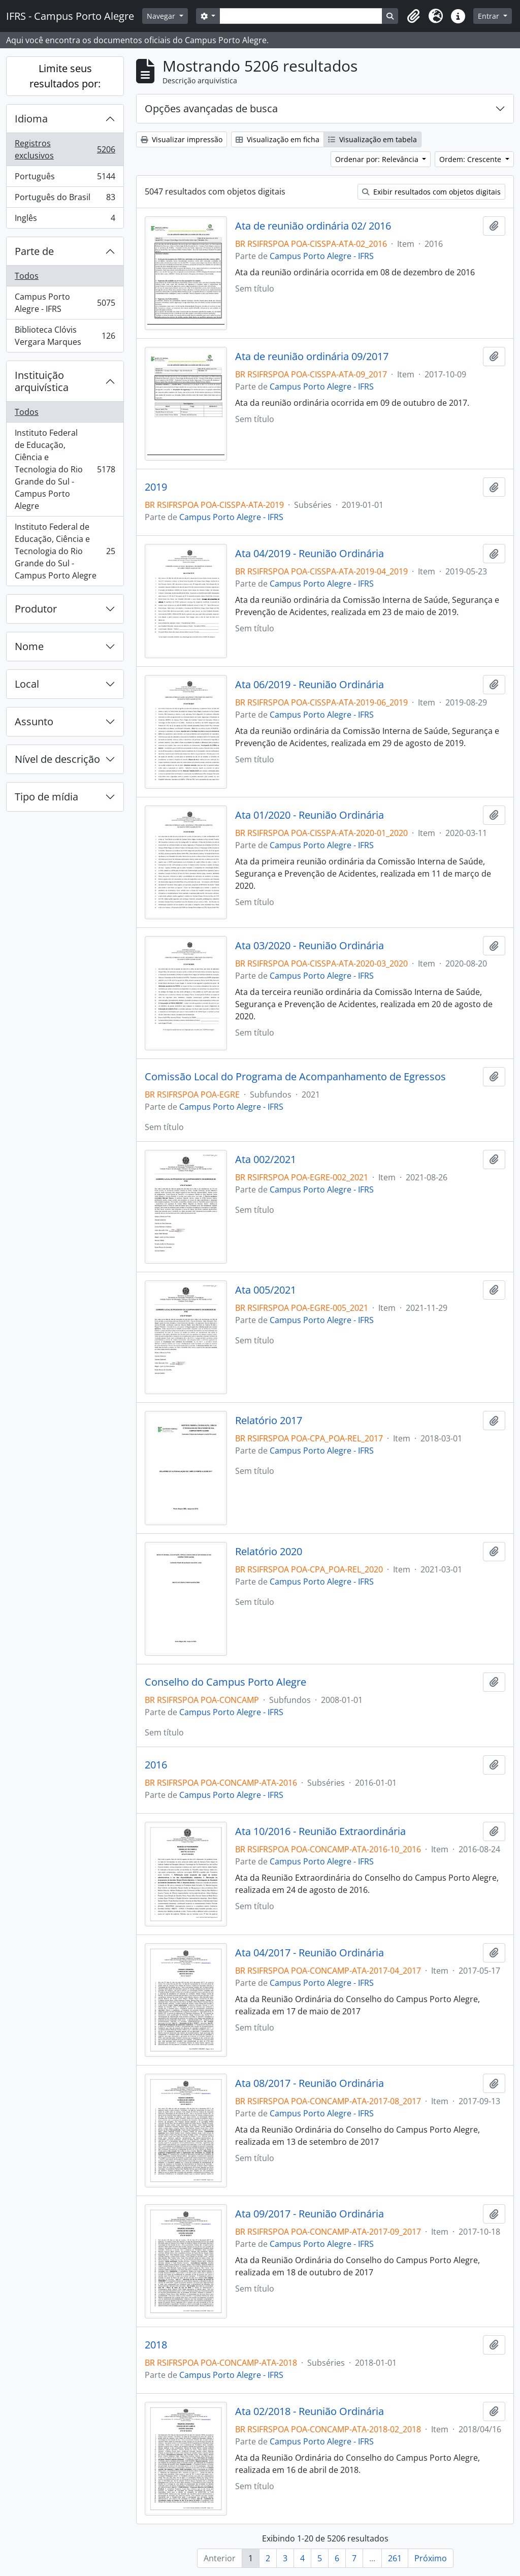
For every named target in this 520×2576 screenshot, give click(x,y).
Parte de (34, 251)
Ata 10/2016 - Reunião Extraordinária (320, 1831)
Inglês (64, 220)
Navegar (162, 16)
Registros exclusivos (64, 149)
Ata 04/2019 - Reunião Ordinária (309, 554)
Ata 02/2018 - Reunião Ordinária (309, 2411)
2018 (156, 2345)
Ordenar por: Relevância (377, 159)
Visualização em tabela (372, 139)
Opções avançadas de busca (211, 108)
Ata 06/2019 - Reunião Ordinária (309, 685)
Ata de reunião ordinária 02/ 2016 (313, 226)
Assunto (34, 721)
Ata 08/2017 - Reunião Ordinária (309, 2083)
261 (395, 2558)
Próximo (430, 2558)
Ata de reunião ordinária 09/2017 (311, 356)
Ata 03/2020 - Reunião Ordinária (309, 946)
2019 (156, 487)
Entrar (489, 16)
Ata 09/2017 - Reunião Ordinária (309, 2214)
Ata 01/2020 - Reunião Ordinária (309, 815)
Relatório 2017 (268, 1420)
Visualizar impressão (181, 139)
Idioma (31, 118)
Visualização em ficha (277, 139)
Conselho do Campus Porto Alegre (225, 1682)
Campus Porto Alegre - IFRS (64, 302)
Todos (27, 275)
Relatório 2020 (268, 1551)
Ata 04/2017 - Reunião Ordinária (309, 1953)
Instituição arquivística (42, 381)
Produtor (36, 609)
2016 (156, 1765)
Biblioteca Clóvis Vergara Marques (64, 335)
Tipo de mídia (46, 796)
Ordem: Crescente (471, 159)
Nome (29, 646)
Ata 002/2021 (265, 1159)
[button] (413, 16)
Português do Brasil (64, 199)
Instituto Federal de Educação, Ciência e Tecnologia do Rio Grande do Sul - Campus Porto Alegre (64, 469)
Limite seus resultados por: (65, 75)
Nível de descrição (57, 759)
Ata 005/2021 (265, 1290)
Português (64, 178)
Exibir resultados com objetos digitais (431, 192)
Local (27, 684)
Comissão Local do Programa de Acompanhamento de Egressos (295, 1077)
